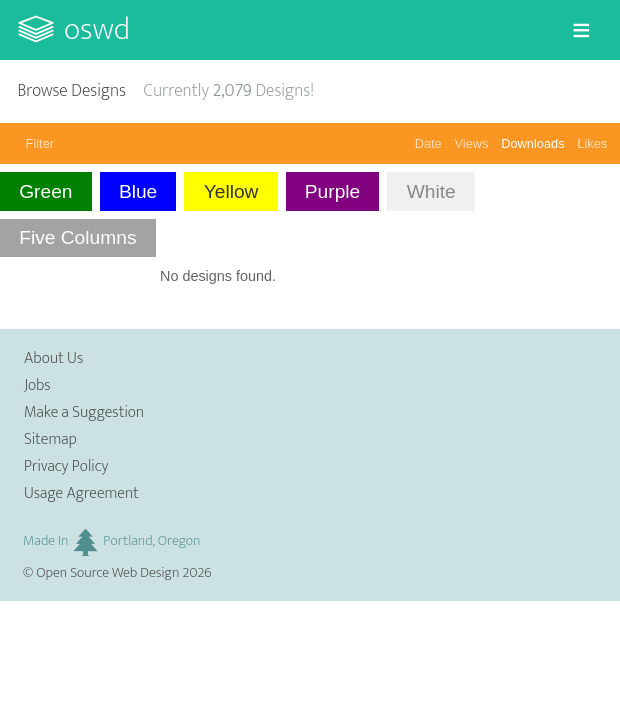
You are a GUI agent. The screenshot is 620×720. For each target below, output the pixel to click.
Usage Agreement (81, 493)
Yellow (231, 191)
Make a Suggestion (84, 412)
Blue (138, 191)
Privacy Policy (66, 466)
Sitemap (50, 439)
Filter (40, 143)
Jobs (37, 385)
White (431, 191)
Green (45, 191)
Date (428, 143)
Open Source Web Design (107, 573)
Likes (592, 143)
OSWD (97, 29)
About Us (53, 358)
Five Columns (77, 237)
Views (472, 143)
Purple (332, 191)
